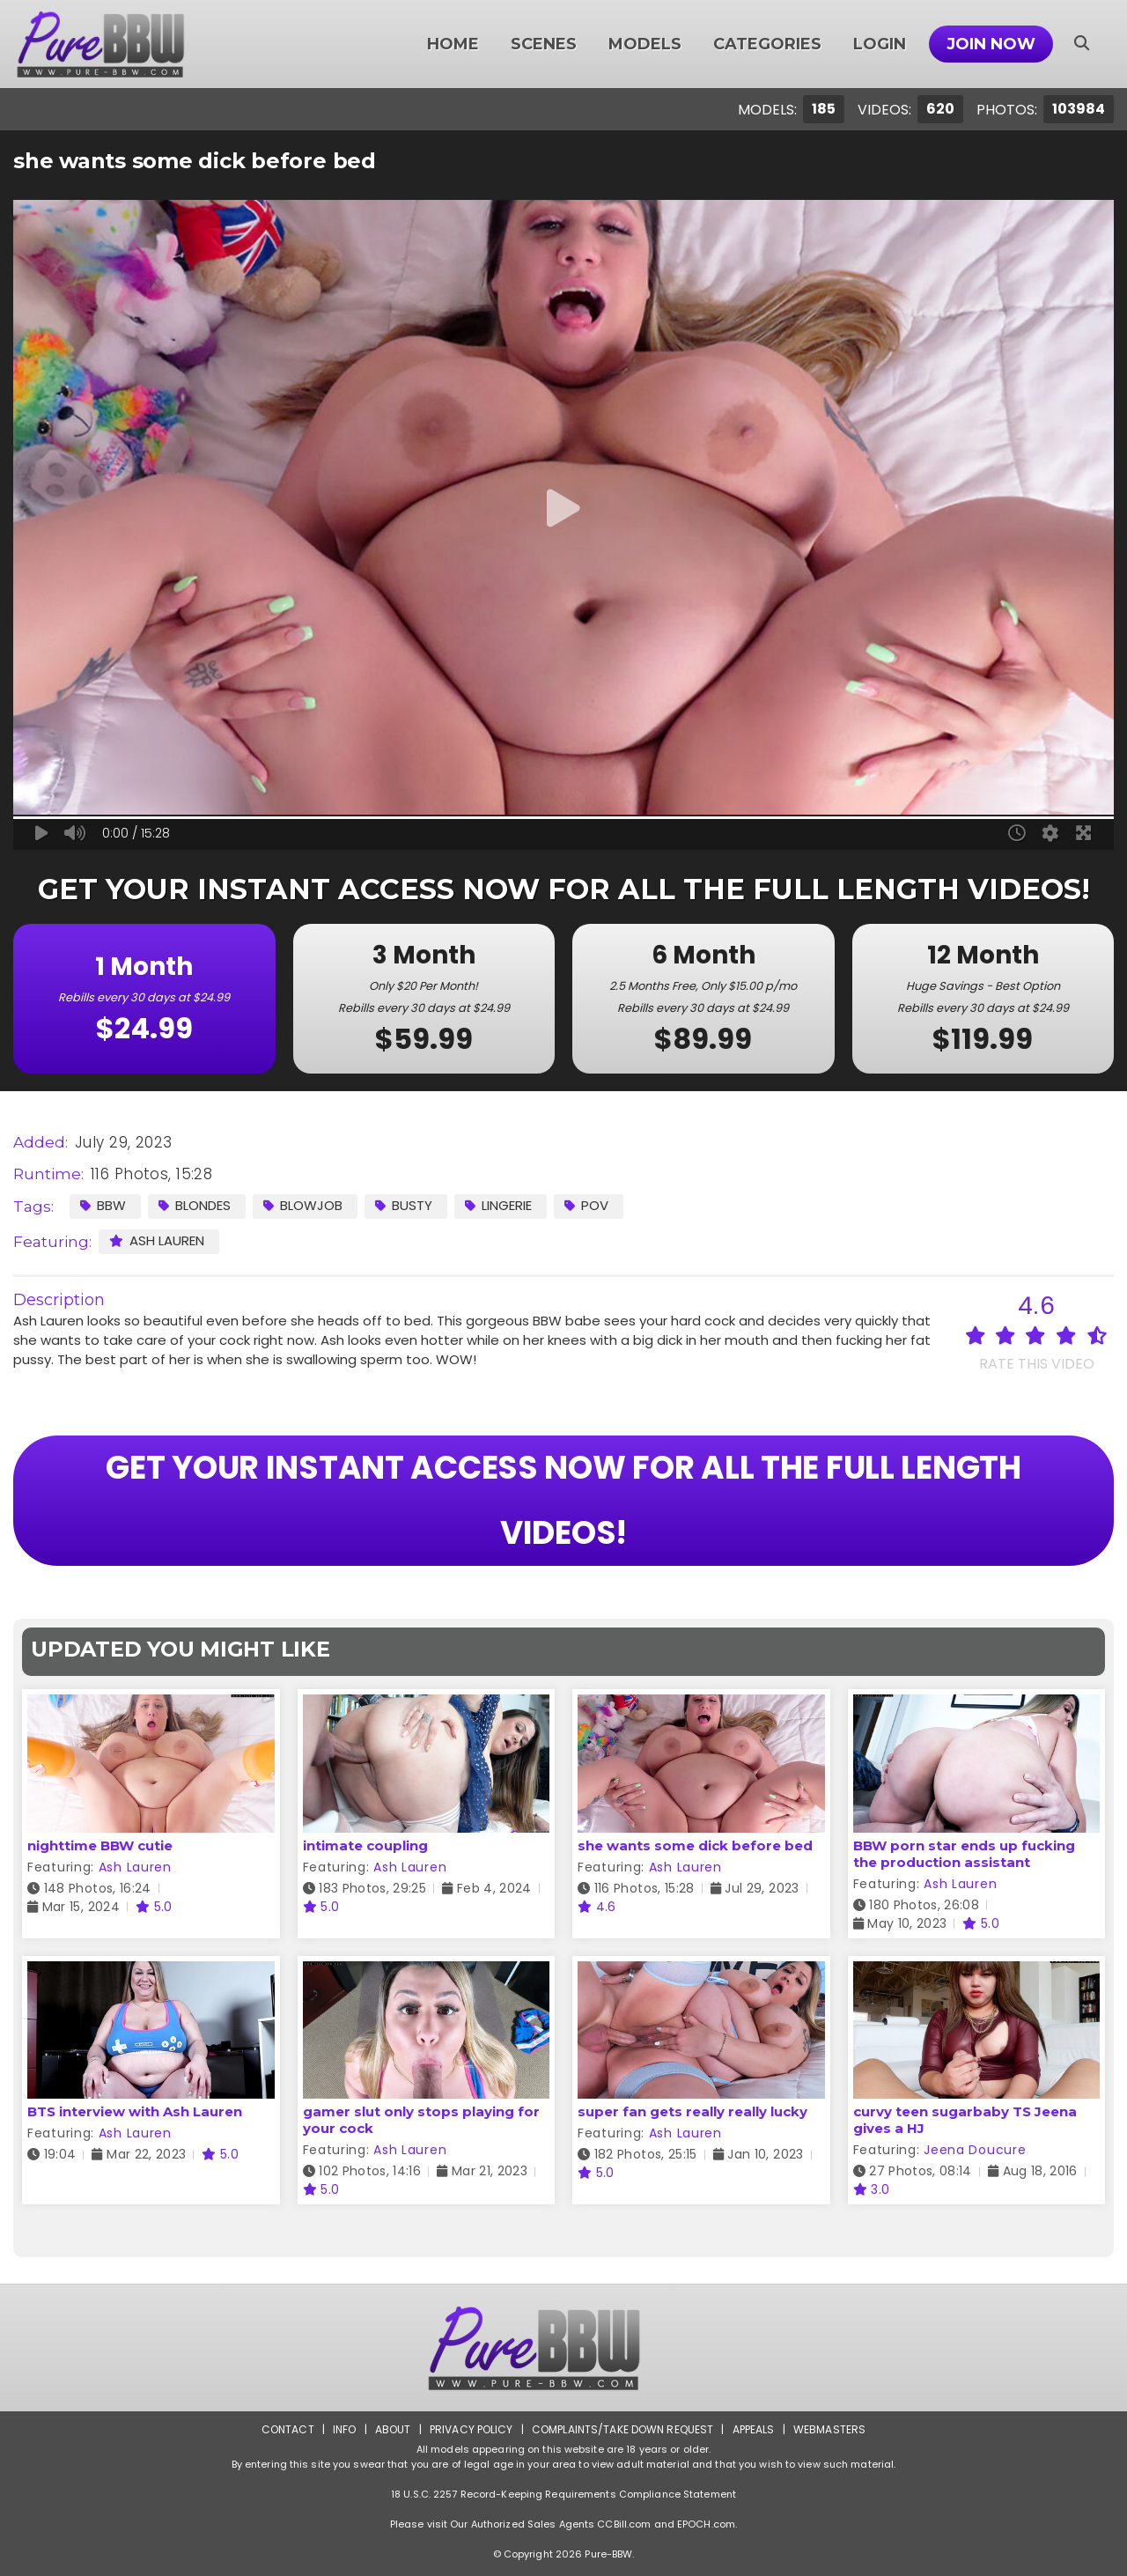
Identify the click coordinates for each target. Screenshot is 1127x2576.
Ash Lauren (156, 1240)
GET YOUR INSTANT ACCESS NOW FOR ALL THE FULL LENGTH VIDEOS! (563, 1500)
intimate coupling (365, 1845)
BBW (103, 1205)
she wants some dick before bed (695, 1845)
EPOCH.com (706, 2524)
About (393, 2429)
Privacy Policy (471, 2429)
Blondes (194, 1205)
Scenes (544, 44)
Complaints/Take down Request (622, 2429)
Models (644, 44)
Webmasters (829, 2429)
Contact (287, 2429)
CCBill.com (624, 2524)
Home (453, 44)
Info (344, 2429)
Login (879, 44)
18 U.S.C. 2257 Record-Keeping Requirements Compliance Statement (563, 2494)
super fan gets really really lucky (692, 2111)
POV (586, 1205)
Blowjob (303, 1205)
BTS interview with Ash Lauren (134, 2111)
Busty (403, 1205)
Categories (767, 44)
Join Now (991, 44)
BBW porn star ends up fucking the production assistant (964, 1854)
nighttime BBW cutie (100, 1845)
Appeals (754, 2429)
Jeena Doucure (975, 2150)
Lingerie (498, 1205)
